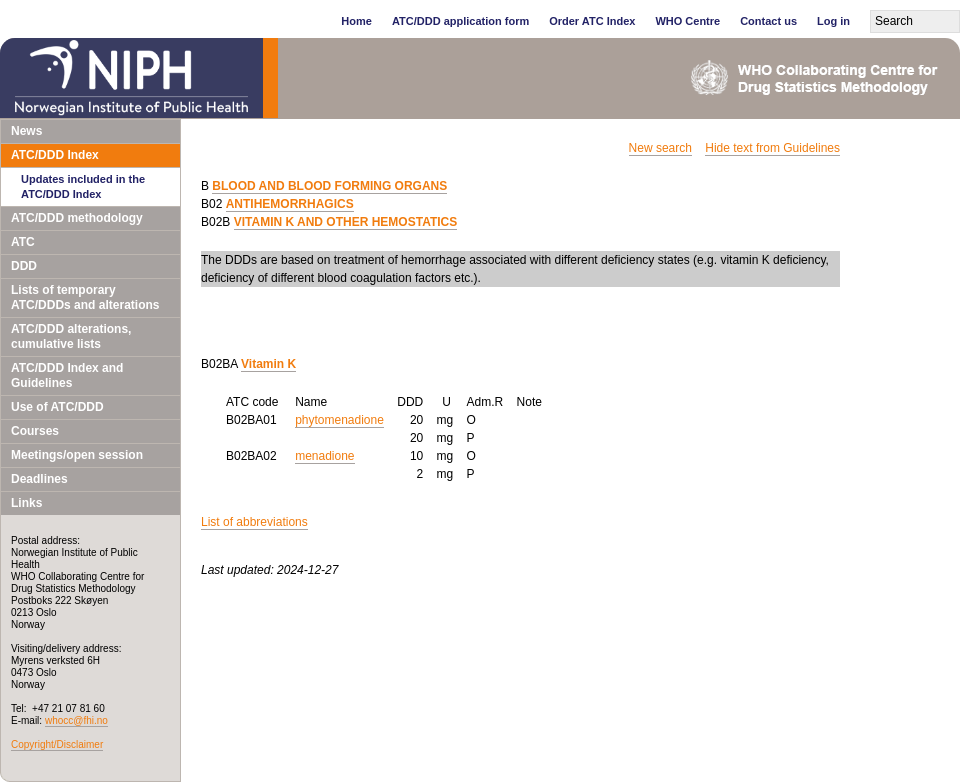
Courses (35, 431)
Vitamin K (268, 364)
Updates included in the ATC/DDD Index (83, 186)
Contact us (768, 21)
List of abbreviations (254, 522)
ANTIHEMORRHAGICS (290, 204)
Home (356, 21)
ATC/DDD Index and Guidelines (67, 375)
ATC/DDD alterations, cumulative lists (71, 336)
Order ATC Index (592, 21)
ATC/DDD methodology (77, 218)
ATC (23, 242)
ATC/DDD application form (460, 21)
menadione (324, 456)
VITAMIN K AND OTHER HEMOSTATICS (346, 222)
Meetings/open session (77, 455)
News (26, 131)
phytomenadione (339, 420)
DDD (24, 266)
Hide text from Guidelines (772, 148)
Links (26, 503)
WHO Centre (687, 21)
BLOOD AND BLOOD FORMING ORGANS (329, 186)
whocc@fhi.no (76, 720)
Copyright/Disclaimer (57, 744)
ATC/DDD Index (55, 155)
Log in (833, 21)
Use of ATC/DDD (57, 407)
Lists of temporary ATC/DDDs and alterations (85, 297)
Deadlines (39, 479)
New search (660, 148)
